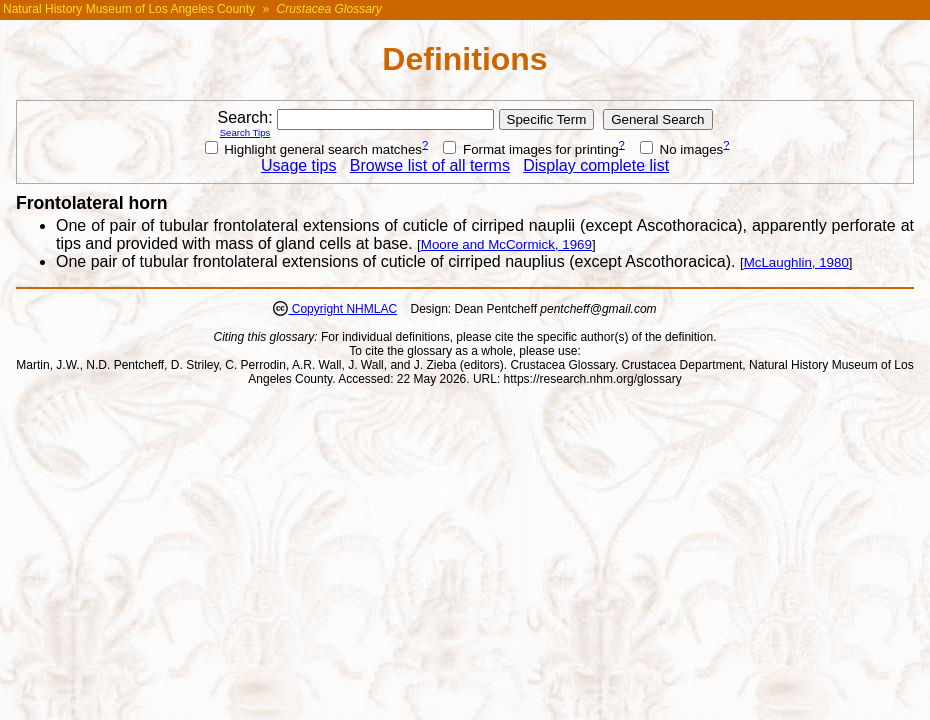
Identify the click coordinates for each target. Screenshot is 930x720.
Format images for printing (530, 149)
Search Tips (245, 132)
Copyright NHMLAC (342, 309)
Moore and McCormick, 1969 (506, 244)
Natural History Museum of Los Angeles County (129, 9)
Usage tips (299, 165)
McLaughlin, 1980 (796, 262)
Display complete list (596, 165)
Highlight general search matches (314, 149)
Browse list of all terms (430, 165)
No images (681, 149)
